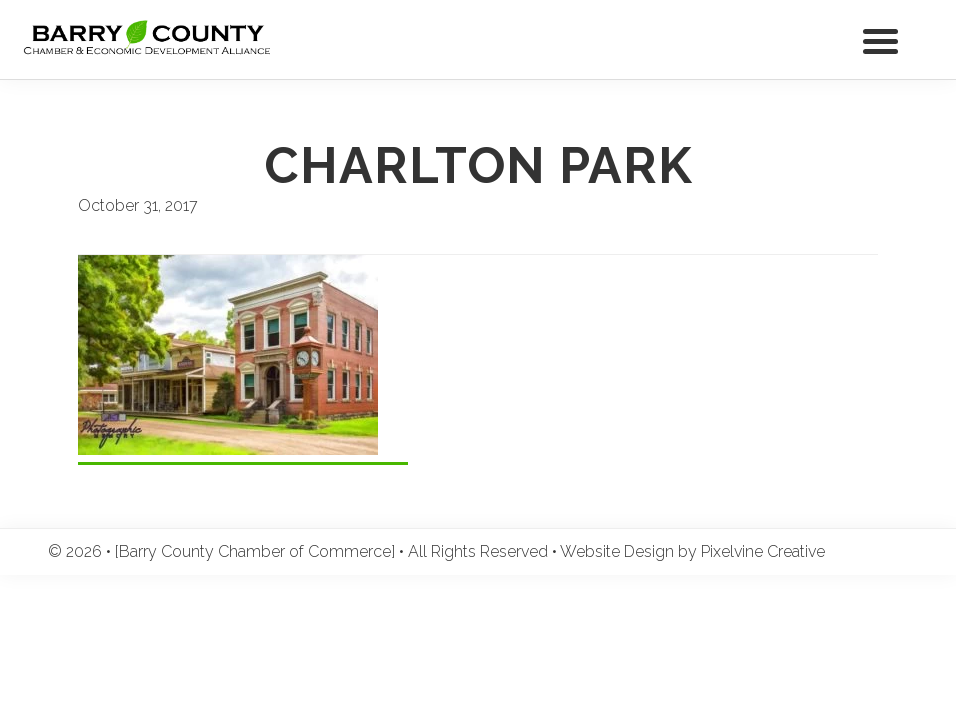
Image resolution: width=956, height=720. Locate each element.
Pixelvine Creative (763, 551)
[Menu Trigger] (880, 39)
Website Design (617, 551)
